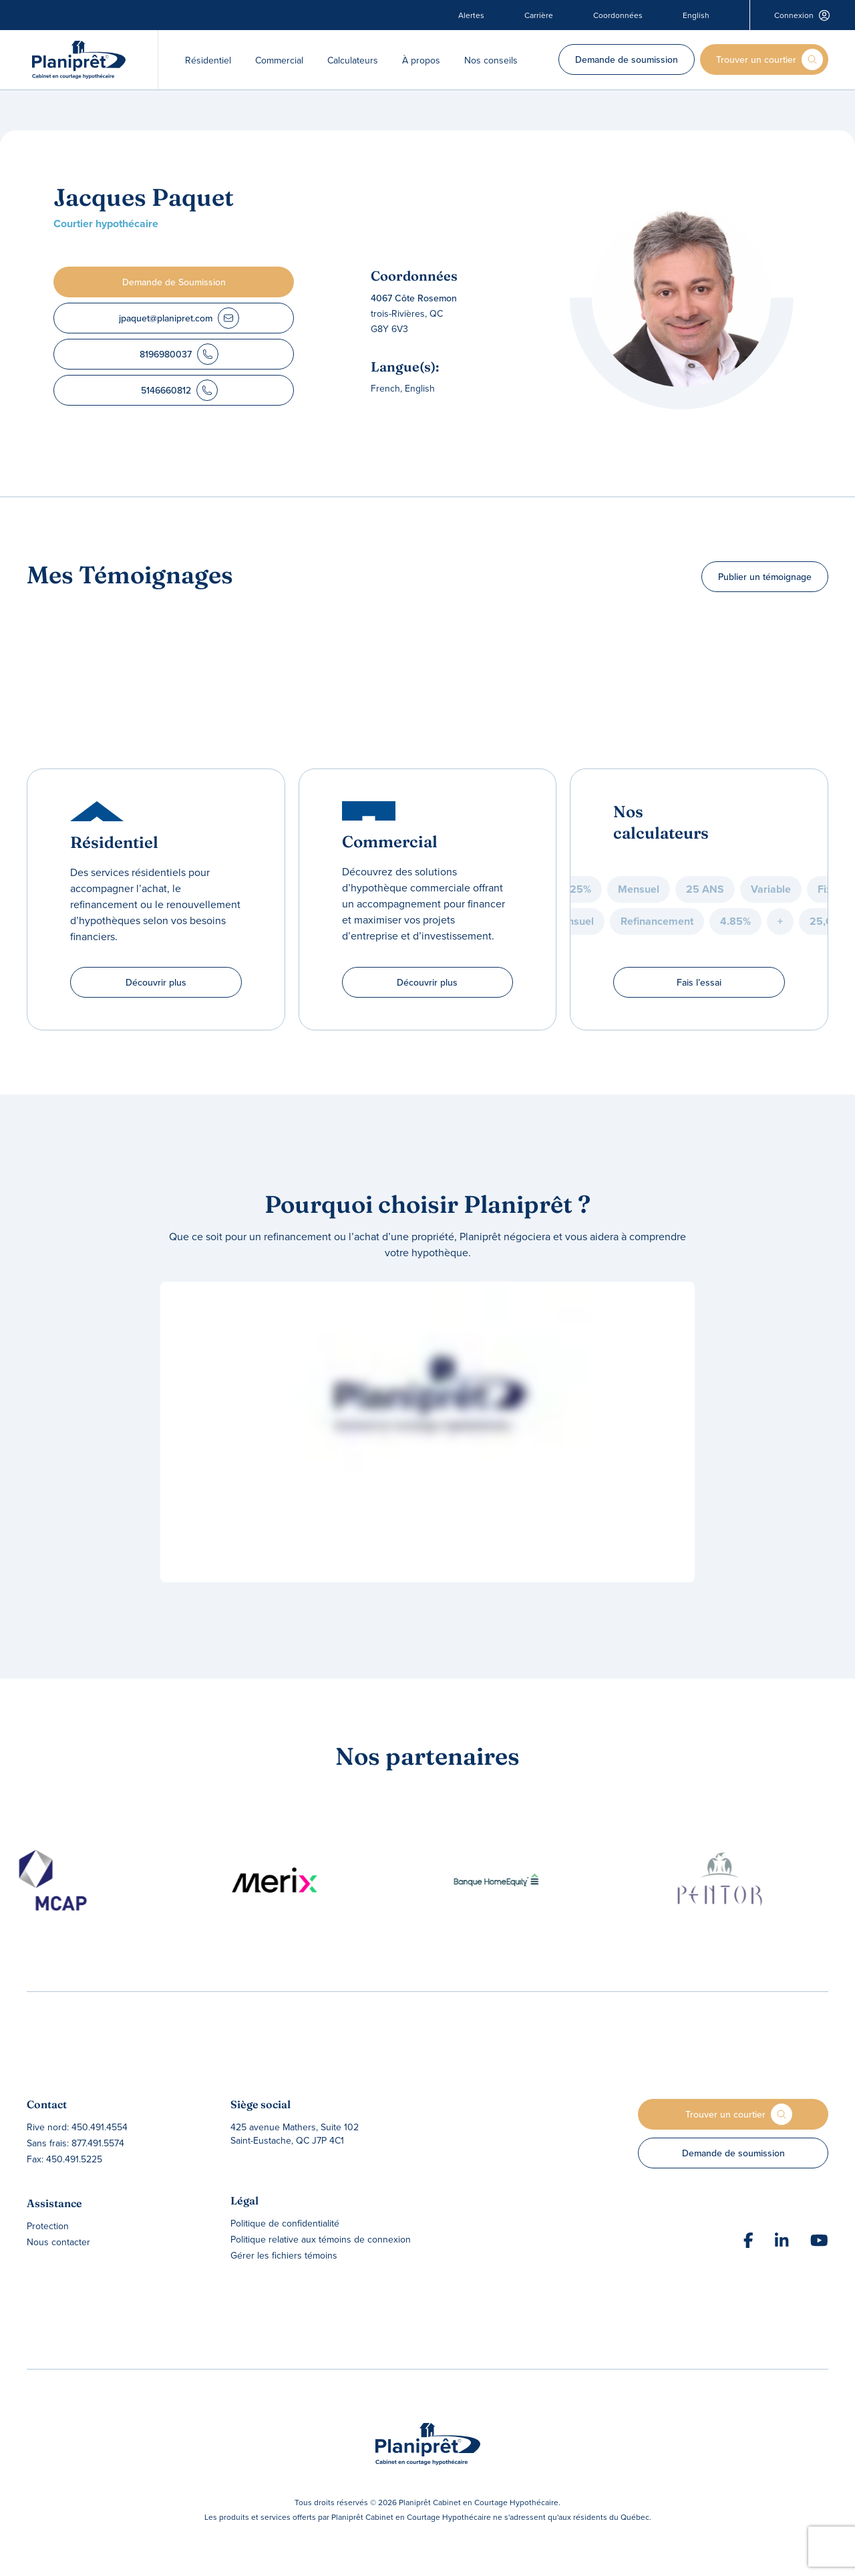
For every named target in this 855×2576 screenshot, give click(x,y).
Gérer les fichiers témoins (283, 2255)
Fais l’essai (699, 982)
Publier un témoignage (765, 576)
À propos (421, 60)
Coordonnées (618, 15)
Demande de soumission (626, 59)
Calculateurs (352, 60)
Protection (48, 2226)
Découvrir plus (156, 982)
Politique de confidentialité (284, 2223)
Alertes (471, 15)
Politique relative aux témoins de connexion (320, 2239)
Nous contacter (58, 2242)
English (696, 15)
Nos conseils (491, 60)
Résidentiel (208, 60)
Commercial (279, 60)
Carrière (538, 15)
